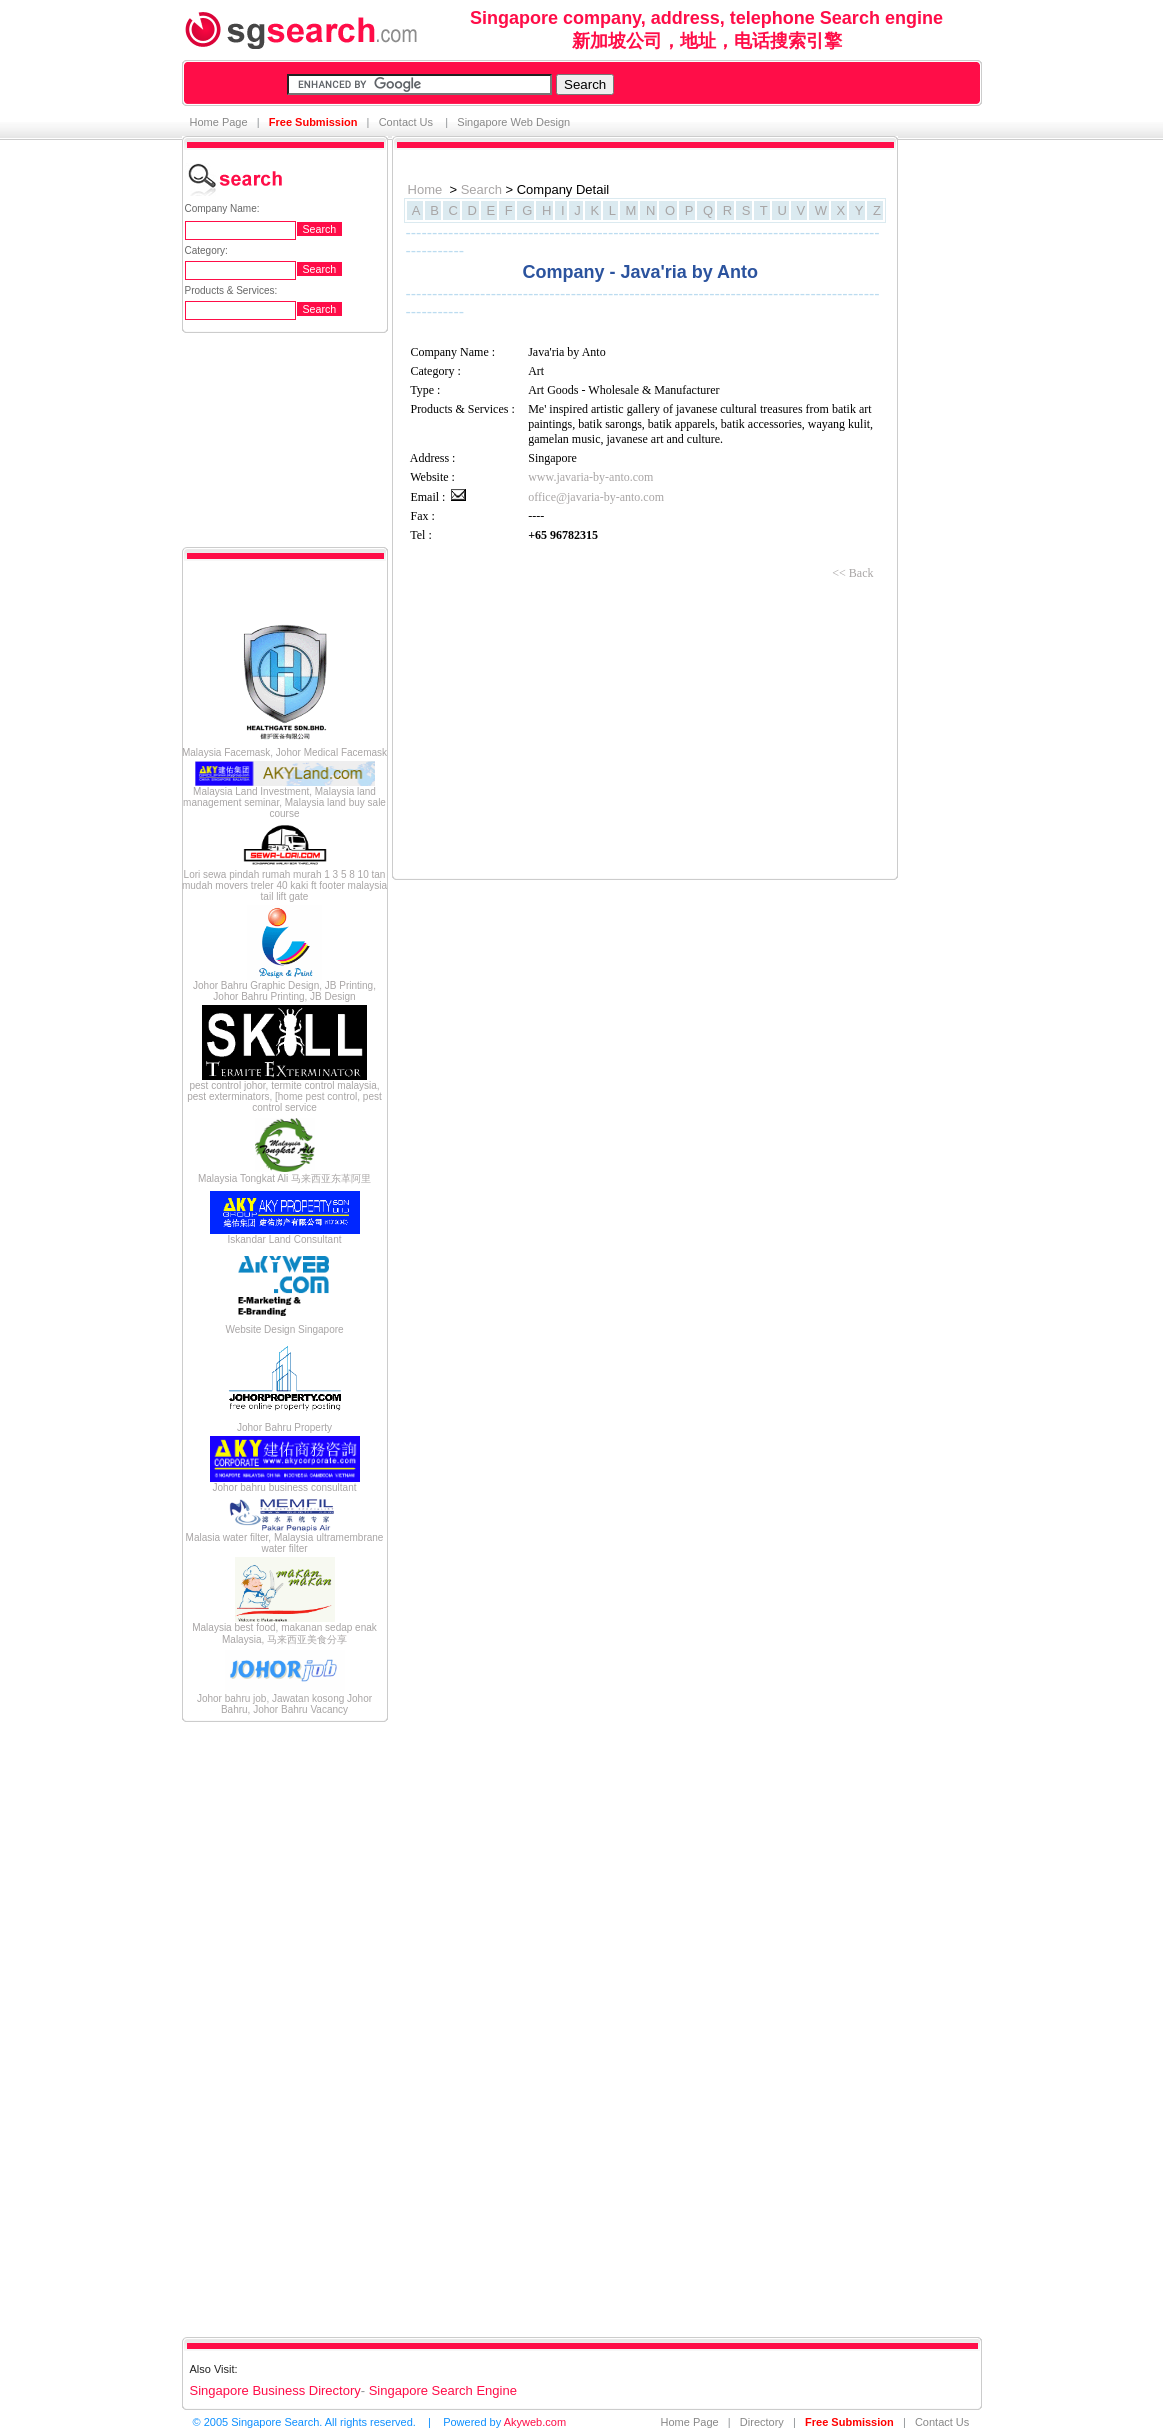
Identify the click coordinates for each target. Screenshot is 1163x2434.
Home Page (219, 122)
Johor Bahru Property (284, 1427)
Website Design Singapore (284, 1329)
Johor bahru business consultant (285, 1487)
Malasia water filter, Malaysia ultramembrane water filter (285, 1543)
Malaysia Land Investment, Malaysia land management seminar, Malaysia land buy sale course (284, 802)
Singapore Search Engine (443, 2390)
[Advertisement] (262, 2028)
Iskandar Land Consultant (285, 1239)
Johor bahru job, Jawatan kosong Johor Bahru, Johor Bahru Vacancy (284, 1704)
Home (425, 189)
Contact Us (407, 122)
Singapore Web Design (513, 122)
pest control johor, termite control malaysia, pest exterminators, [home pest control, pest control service (284, 1096)
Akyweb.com (535, 2422)
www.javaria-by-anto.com (590, 477)
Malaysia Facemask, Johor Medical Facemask (284, 752)
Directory (762, 2422)
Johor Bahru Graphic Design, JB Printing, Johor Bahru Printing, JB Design (284, 991)
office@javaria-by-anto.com (596, 497)
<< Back (852, 573)
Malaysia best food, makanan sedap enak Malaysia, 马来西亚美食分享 (284, 1633)
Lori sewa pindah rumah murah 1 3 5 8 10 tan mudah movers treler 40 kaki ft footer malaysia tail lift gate (284, 885)
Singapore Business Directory (275, 2390)
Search (481, 189)
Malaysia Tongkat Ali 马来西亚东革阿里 (284, 1178)
